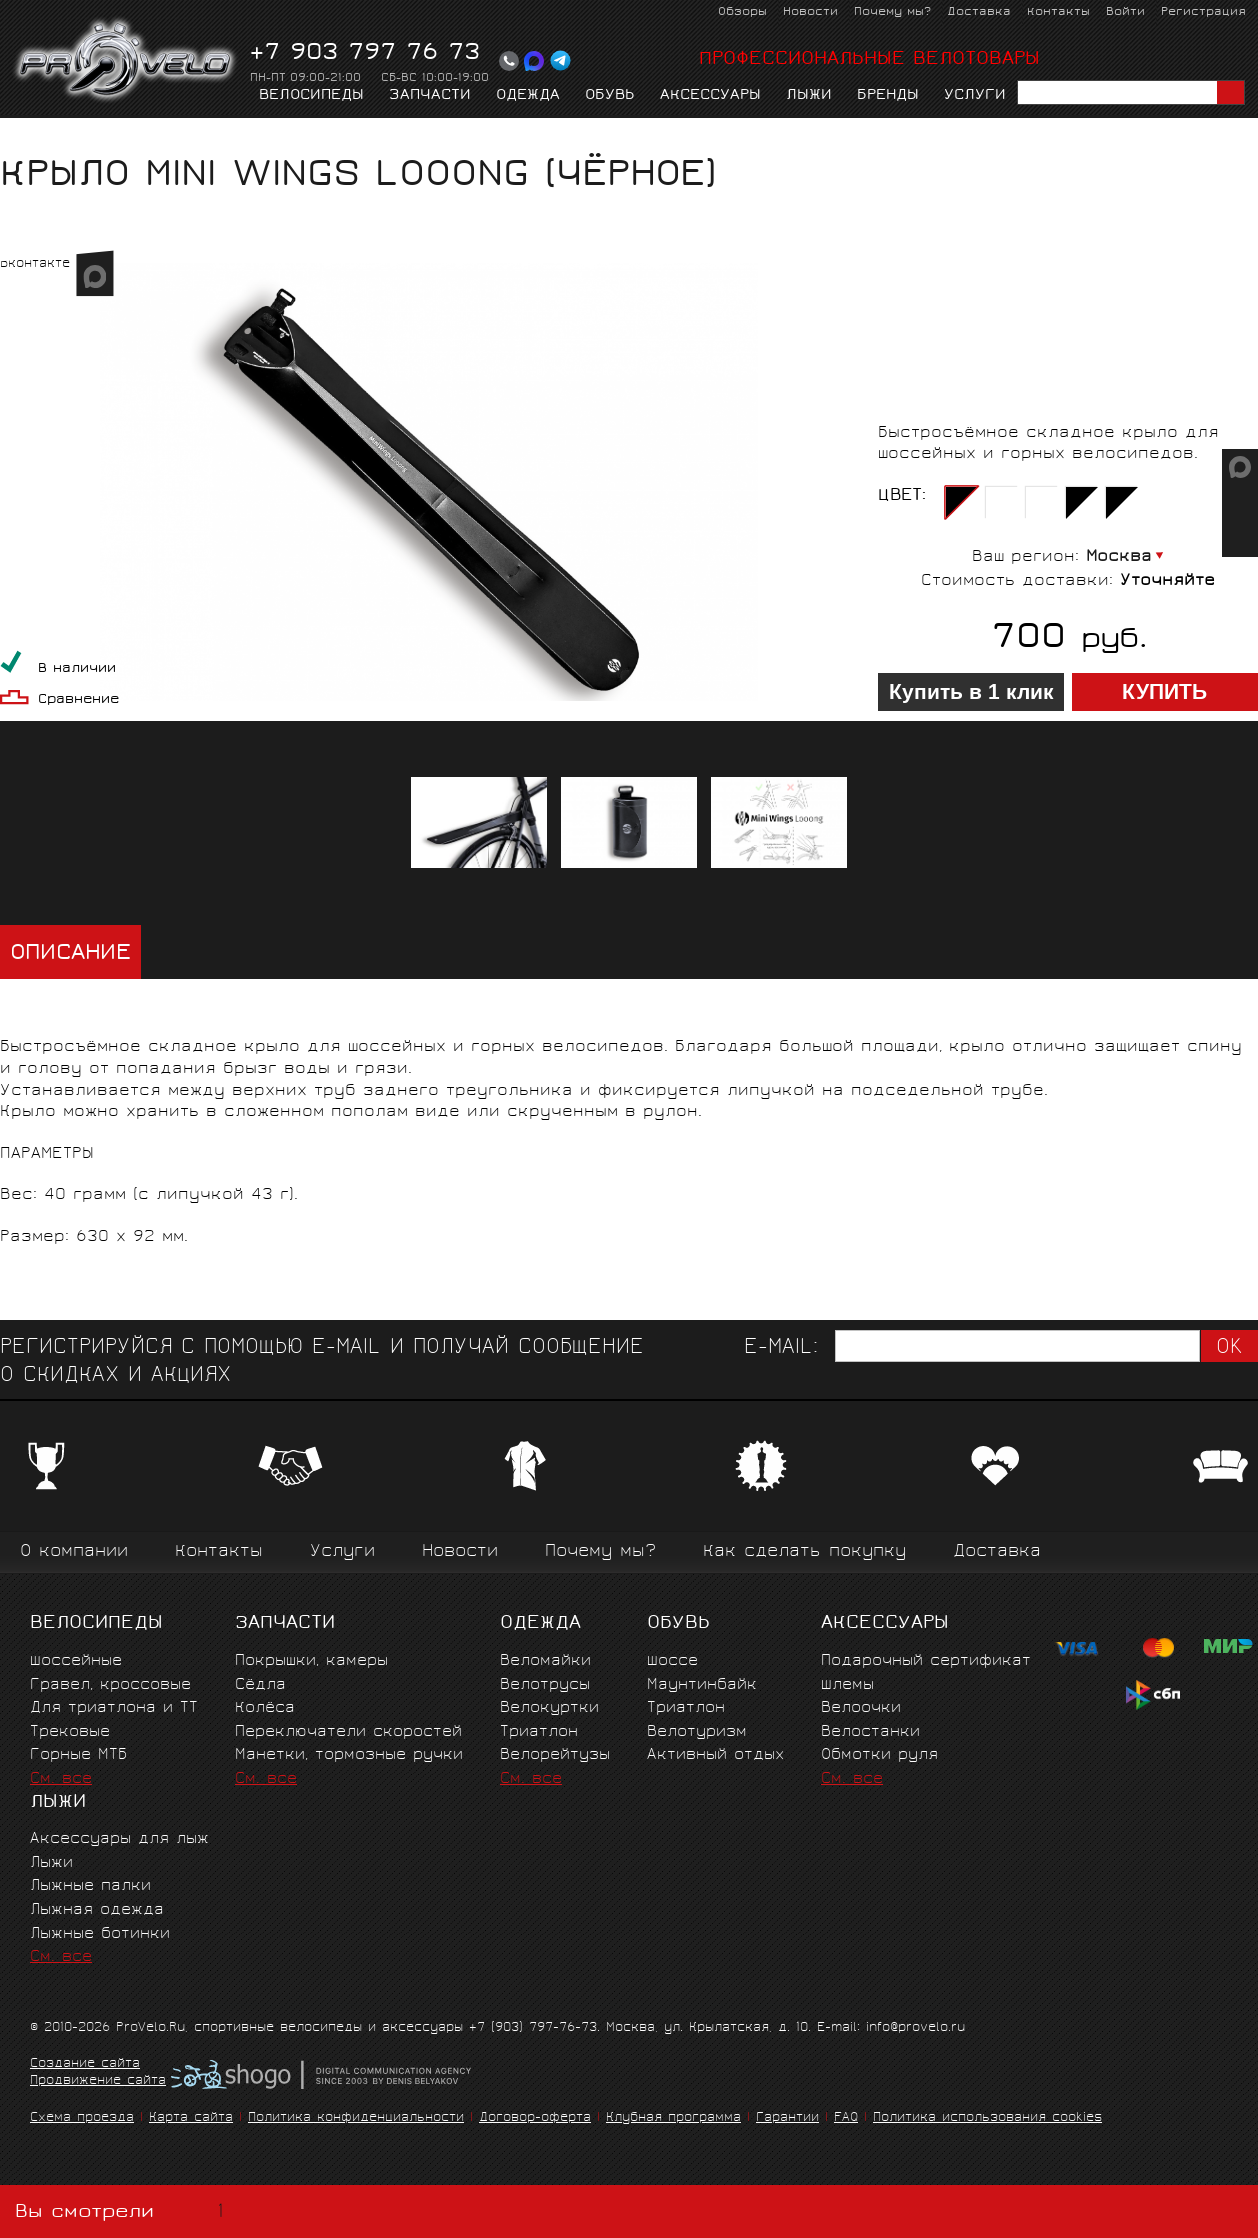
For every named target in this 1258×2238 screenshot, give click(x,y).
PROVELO (126, 61)
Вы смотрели (123, 2211)
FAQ (846, 2118)
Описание (70, 954)
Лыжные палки (90, 1886)
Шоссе (672, 1661)
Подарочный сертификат (926, 1661)
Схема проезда (82, 2118)
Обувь (610, 96)
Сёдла (260, 1685)
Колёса (265, 1708)
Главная (31, 136)
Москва (1119, 557)
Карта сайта (191, 2118)
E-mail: (781, 1348)
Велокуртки (549, 1708)
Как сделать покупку (804, 1552)
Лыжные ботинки (100, 1934)
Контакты (1058, 12)
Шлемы (847, 1685)
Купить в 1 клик (971, 692)
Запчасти (430, 96)
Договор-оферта (535, 2118)
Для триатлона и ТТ (114, 1708)
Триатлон (539, 1732)
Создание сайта (85, 2065)
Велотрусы (545, 1685)
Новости (810, 12)
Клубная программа (673, 2118)
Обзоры (742, 12)
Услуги (975, 96)
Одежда (528, 96)
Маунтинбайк (702, 1685)
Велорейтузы (555, 1755)
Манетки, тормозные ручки (349, 1755)
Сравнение (78, 700)
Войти (1125, 12)
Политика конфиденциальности (356, 2118)
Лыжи (809, 96)
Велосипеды (311, 96)
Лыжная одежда (97, 1910)
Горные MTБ (78, 1755)
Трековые (70, 1732)
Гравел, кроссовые (110, 1685)
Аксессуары (710, 96)
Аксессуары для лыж (119, 1839)
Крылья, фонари (247, 136)
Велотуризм (697, 1732)
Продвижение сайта (98, 2082)
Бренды (888, 96)
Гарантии (787, 2118)
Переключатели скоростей (348, 1732)
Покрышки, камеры (311, 1661)
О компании (74, 1552)
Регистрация (1203, 12)
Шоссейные (76, 1661)
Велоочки (861, 1708)
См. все (61, 1779)
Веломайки (545, 1661)
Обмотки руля (879, 1755)
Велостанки (870, 1732)
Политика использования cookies (987, 2118)
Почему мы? (892, 12)
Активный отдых (715, 1755)
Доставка (979, 12)
